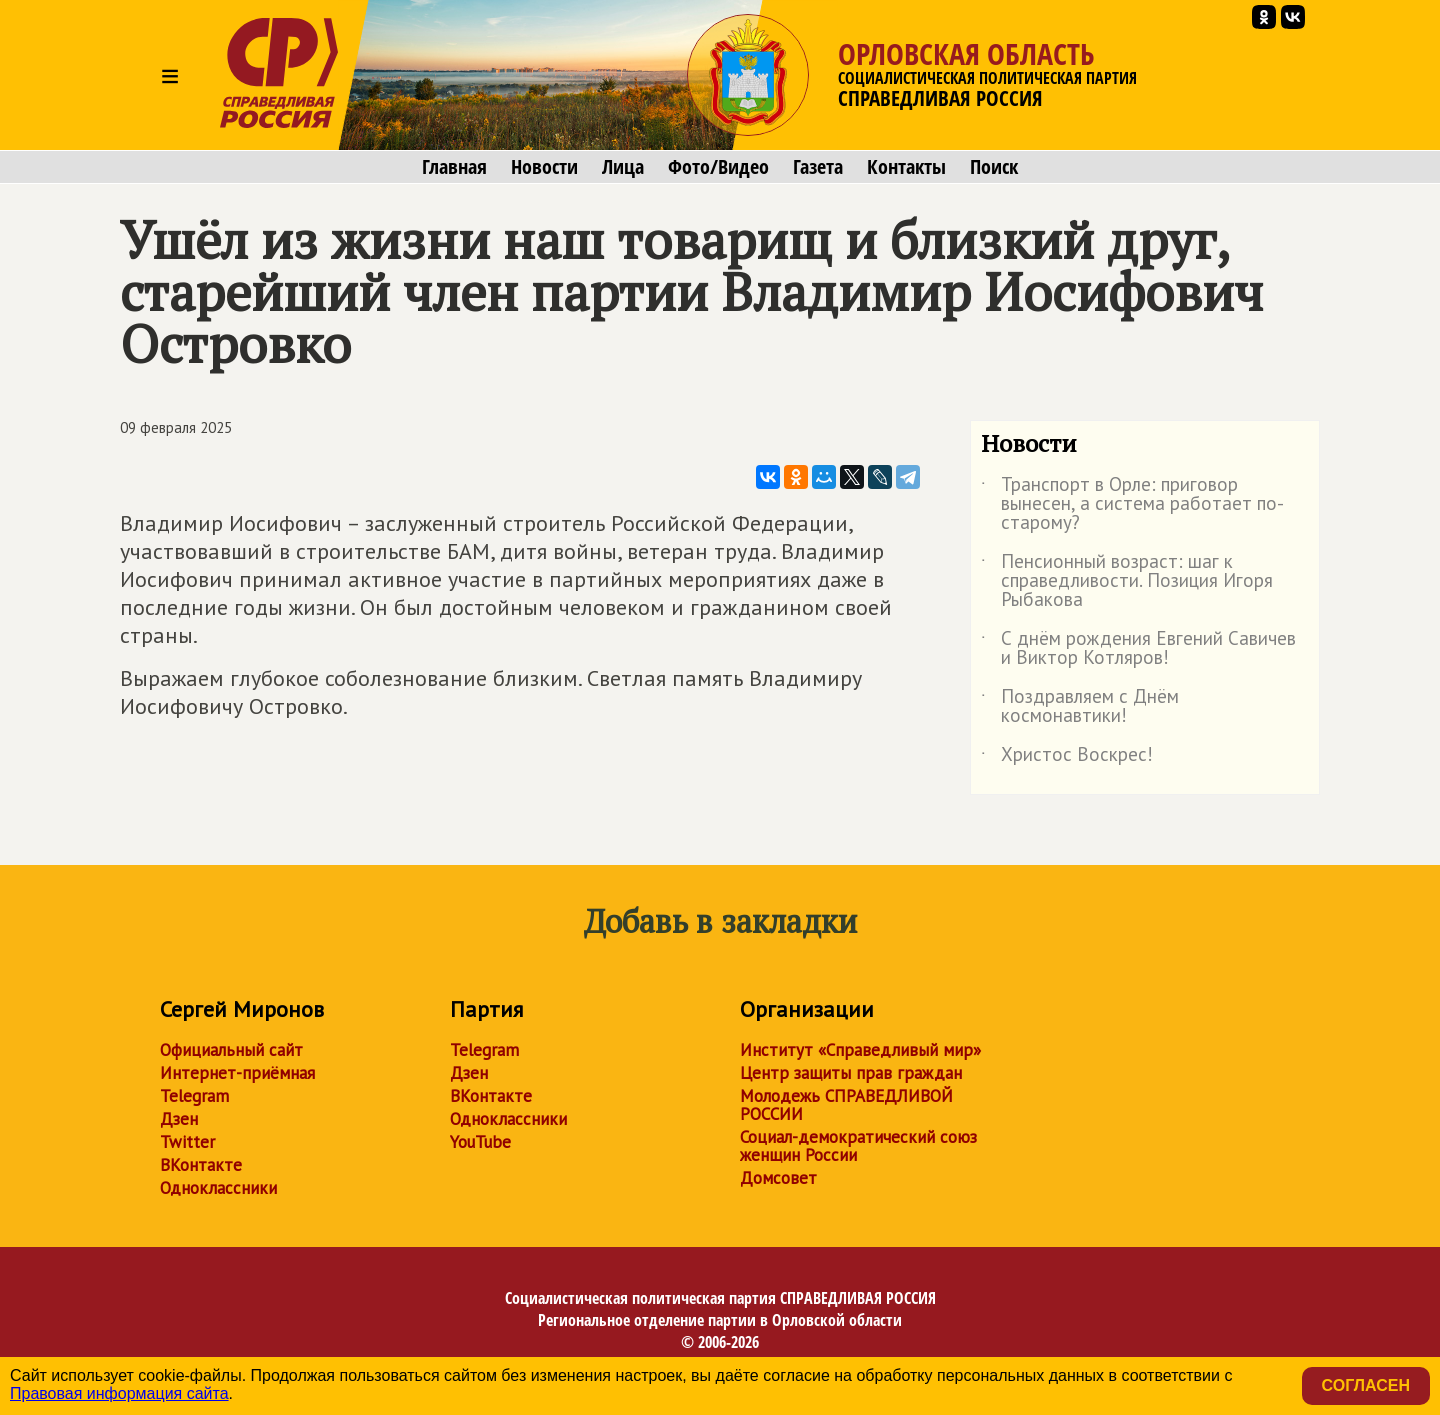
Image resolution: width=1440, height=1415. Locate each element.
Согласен (1366, 1385)
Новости (544, 167)
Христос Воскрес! (1067, 758)
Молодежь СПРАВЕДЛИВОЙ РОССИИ (846, 1105)
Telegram (194, 1096)
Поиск (994, 167)
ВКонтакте (201, 1165)
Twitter (187, 1142)
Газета (818, 167)
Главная (454, 167)
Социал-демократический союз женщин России (858, 1146)
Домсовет (778, 1178)
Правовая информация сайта (119, 1393)
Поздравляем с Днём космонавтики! (1080, 707)
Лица (623, 167)
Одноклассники (218, 1188)
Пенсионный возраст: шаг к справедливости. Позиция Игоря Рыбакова (1127, 581)
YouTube (480, 1142)
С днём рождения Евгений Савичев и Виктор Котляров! (1138, 649)
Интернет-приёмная (237, 1073)
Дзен (179, 1119)
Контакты (906, 167)
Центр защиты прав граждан (851, 1073)
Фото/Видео (718, 167)
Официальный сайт (231, 1050)
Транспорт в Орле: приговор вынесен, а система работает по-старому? (1132, 504)
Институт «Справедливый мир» (860, 1050)
